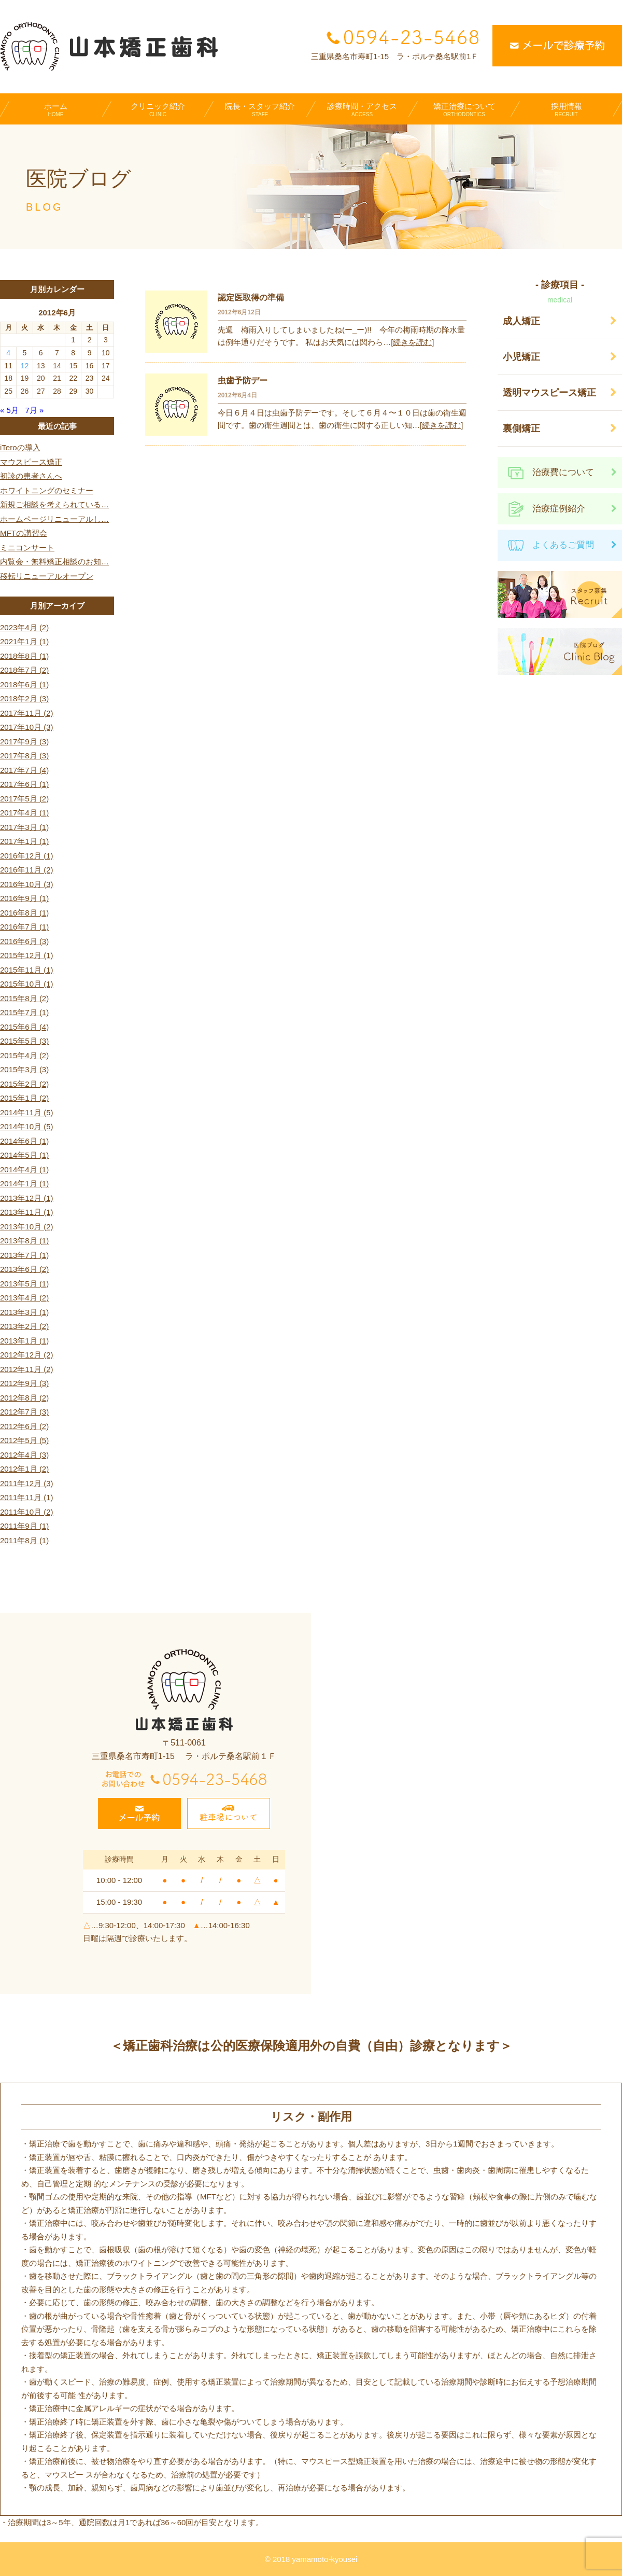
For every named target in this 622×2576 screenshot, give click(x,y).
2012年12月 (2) (26, 1354)
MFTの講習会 (23, 533)
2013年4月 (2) (24, 1297)
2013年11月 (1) (26, 1212)
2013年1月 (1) (24, 1340)
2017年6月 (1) (24, 784)
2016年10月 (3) (26, 884)
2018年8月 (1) (24, 656)
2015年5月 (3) (24, 1040)
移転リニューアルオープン (46, 576)
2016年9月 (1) (24, 898)
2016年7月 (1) (24, 926)
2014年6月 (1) (24, 1141)
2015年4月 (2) (24, 1055)
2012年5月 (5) (24, 1440)
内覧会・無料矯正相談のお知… (54, 561)
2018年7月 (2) (24, 670)
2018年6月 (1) (24, 684)
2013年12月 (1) (26, 1198)
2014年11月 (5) (26, 1112)
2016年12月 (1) (26, 855)
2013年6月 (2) (24, 1269)
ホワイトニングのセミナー (46, 490)
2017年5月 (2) (24, 798)
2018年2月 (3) (24, 698)
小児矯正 (521, 357)
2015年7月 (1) (24, 1012)
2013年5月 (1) (24, 1283)
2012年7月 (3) (24, 1411)
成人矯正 (521, 321)
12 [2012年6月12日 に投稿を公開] (25, 366)
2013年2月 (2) (24, 1326)
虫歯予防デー (242, 380)
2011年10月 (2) (26, 1511)
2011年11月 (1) (26, 1497)
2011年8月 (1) (24, 1540)
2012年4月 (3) (24, 1454)
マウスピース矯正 (31, 462)
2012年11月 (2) (26, 1369)
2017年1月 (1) (24, 841)
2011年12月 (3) (26, 1483)
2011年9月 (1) (24, 1525)
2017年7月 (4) (24, 770)
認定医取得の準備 (251, 297)
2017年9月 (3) (24, 741)
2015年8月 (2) (24, 998)
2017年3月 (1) (24, 827)
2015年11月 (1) (26, 969)
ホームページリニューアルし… (54, 519)
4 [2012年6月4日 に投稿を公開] (8, 353)
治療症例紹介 (558, 509)
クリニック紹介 (157, 109)
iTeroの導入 (20, 447)
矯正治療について (464, 109)
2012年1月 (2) (24, 1468)
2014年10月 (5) (26, 1126)
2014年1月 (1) (24, 1183)
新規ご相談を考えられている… (54, 504)
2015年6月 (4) (24, 1026)
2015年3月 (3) (24, 1069)
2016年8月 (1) (24, 912)
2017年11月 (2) (26, 713)
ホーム (55, 109)
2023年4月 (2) (24, 627)
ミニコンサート (27, 547)
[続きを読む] (412, 342)
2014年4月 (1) (24, 1169)
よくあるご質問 (563, 545)
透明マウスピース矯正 (549, 392)
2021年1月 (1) (24, 641)
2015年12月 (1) (26, 955)
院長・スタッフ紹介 (260, 109)
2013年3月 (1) (24, 1312)
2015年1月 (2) (24, 1097)
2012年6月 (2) (24, 1426)
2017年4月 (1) (24, 812)
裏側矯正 (521, 428)
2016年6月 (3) (24, 941)
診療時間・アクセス (362, 109)
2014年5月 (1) (24, 1155)
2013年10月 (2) (26, 1226)
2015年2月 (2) (24, 1083)
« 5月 (9, 410)
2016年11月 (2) (26, 869)
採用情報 (566, 109)
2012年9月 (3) (24, 1383)
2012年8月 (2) (24, 1397)
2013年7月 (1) (24, 1255)
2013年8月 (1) (24, 1240)
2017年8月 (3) (24, 755)
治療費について (563, 472)
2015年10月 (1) (26, 983)
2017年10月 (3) (26, 727)
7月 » (34, 410)
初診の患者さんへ (31, 476)
